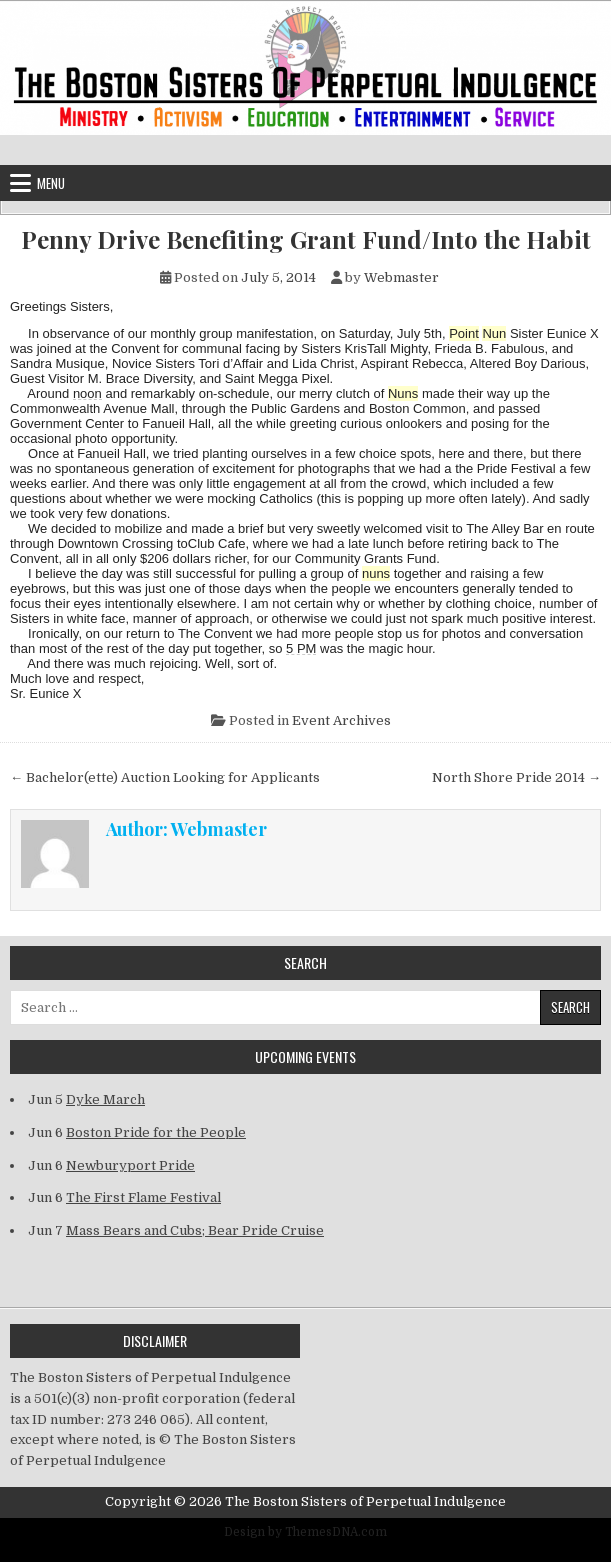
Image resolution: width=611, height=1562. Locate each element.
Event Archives (341, 720)
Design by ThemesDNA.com (305, 1532)
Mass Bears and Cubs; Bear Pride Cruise (195, 1230)
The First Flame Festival (143, 1197)
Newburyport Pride (130, 1165)
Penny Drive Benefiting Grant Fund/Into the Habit (306, 239)
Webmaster (401, 277)
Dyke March (105, 1099)
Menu (51, 183)
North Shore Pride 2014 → (516, 777)
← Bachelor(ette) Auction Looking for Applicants (165, 777)
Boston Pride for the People (156, 1132)
